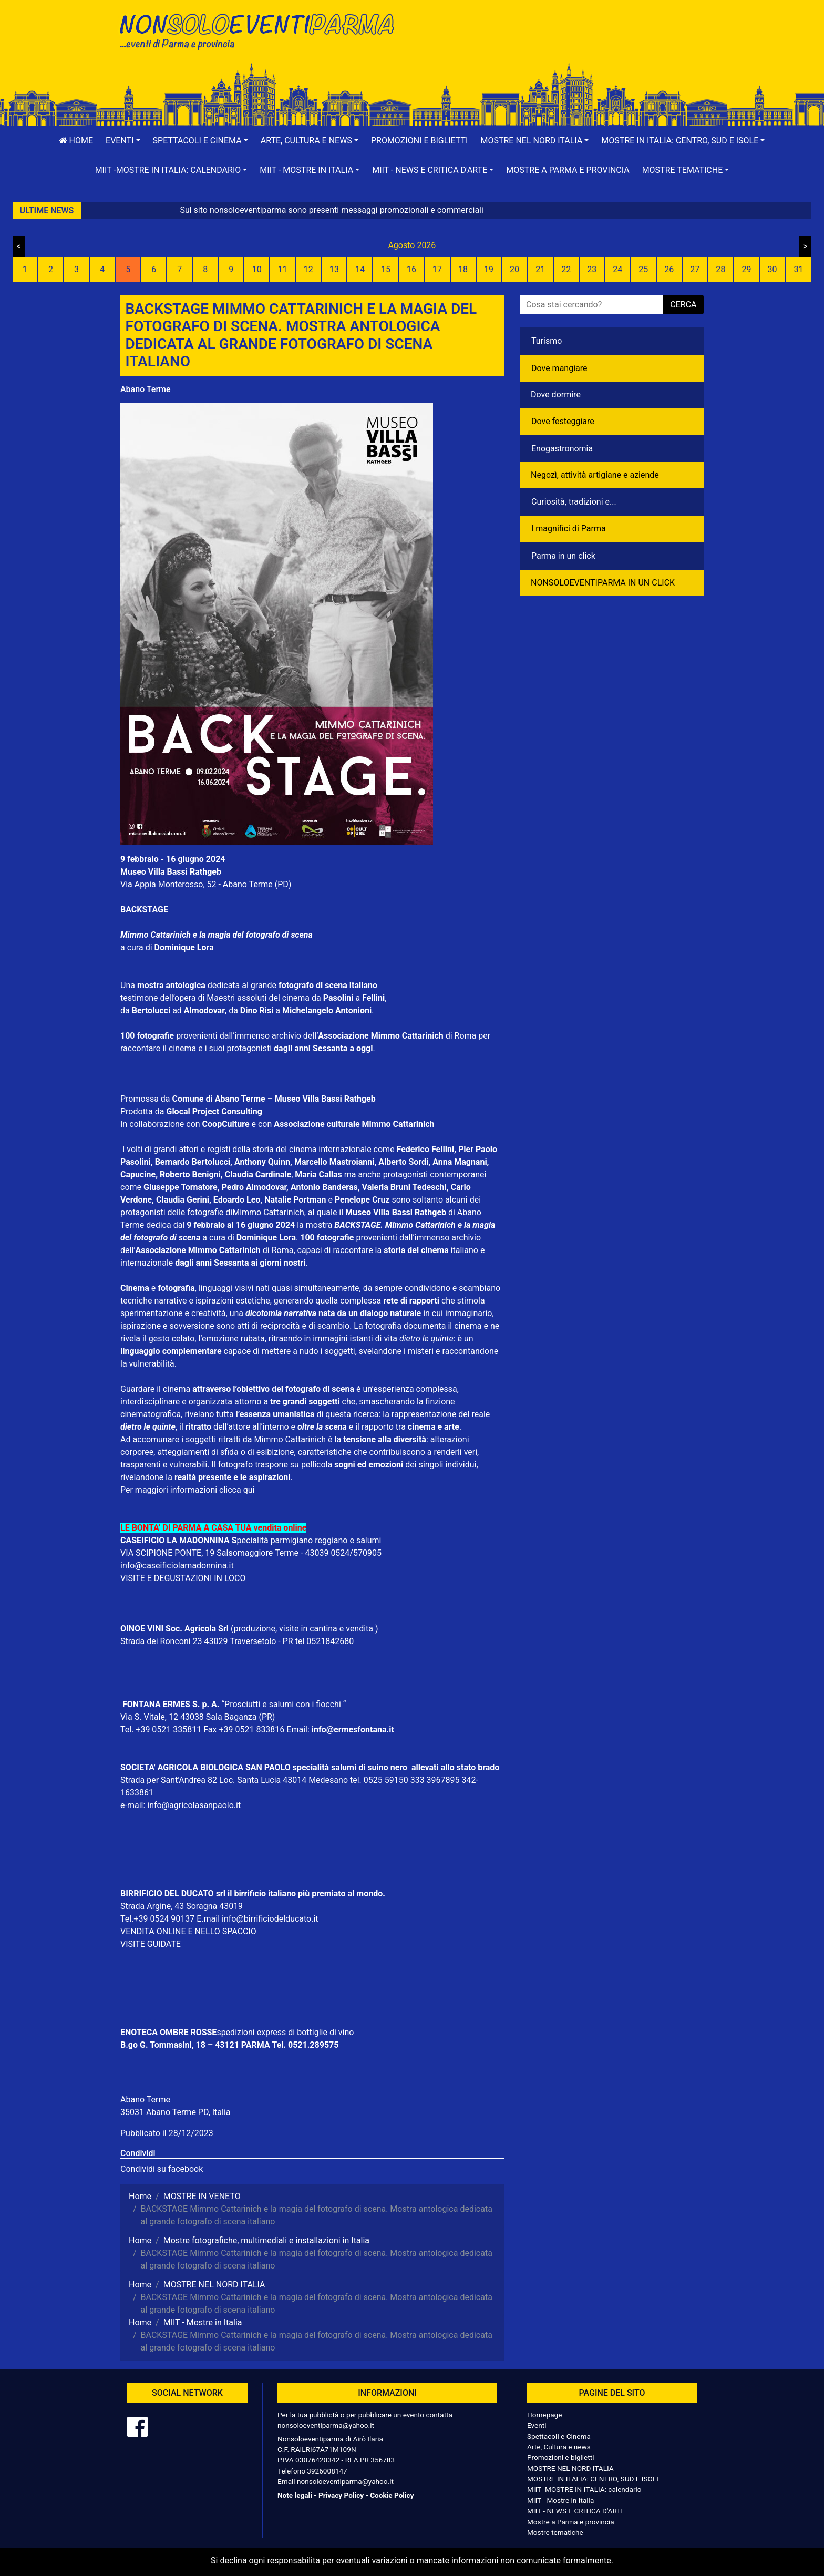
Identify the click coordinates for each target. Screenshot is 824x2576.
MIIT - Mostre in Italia (560, 2500)
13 (334, 269)
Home (76, 141)
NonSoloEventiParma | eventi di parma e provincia (262, 30)
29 (746, 269)
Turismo (546, 341)
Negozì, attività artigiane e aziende (595, 475)
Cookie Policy (392, 2495)
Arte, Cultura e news (559, 2446)
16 (411, 269)
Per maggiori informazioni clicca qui (187, 1490)
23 (591, 269)
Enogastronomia (562, 449)
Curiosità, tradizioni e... (573, 502)
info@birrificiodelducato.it (270, 1919)
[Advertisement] (562, 42)
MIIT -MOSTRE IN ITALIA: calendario (584, 2489)
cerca (683, 305)
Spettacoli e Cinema (559, 2436)
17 (437, 269)
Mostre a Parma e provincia (567, 170)
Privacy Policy (341, 2495)
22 (566, 269)
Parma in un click (563, 556)
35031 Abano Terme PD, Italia (175, 2112)
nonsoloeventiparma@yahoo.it (325, 2425)
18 (463, 269)
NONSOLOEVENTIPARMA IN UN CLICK (603, 583)
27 (694, 269)
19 (488, 269)
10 (257, 269)
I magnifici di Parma (568, 528)
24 (617, 269)
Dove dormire (556, 394)
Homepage (544, 2414)
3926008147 (327, 2471)
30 (772, 269)
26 (669, 269)
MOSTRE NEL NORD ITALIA (570, 2468)
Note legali (294, 2495)
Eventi (537, 2425)
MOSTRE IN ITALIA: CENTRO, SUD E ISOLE (594, 2479)
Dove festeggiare (562, 421)
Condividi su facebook (161, 2169)
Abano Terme (145, 389)
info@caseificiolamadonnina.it (177, 1566)
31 (798, 269)
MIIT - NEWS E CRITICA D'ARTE (576, 2511)
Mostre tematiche (555, 2532)
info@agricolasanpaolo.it (194, 1805)
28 (720, 269)
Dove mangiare (559, 368)
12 (308, 269)
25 (643, 269)
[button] (123, 141)
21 (540, 269)
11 (282, 269)
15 (385, 269)
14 (360, 269)
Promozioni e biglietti (419, 141)
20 (514, 269)
